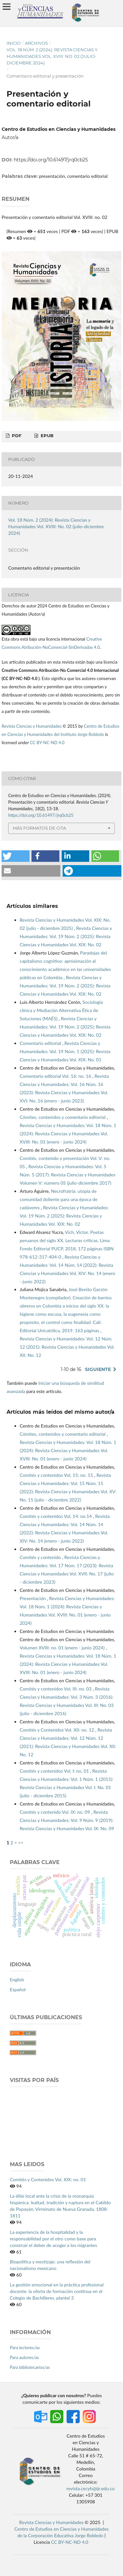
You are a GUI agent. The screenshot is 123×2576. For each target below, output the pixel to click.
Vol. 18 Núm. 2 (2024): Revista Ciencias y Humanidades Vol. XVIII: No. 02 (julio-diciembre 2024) (52, 56)
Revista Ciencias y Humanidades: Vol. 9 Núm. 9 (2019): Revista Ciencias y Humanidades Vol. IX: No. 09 (67, 1820)
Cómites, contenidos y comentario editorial (63, 1117)
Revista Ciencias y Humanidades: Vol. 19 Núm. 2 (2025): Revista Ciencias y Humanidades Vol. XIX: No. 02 (66, 936)
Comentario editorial (41, 1043)
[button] (16, 856)
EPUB (46, 435)
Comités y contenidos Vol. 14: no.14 (56, 1516)
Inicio (14, 43)
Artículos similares (32, 906)
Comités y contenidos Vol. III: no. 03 (56, 1688)
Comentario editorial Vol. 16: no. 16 (56, 1076)
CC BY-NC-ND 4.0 (48, 742)
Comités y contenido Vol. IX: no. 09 (55, 1812)
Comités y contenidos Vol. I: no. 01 (55, 1771)
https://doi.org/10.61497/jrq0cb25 (51, 160)
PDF (15, 435)
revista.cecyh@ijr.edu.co (91, 2488)
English (17, 1979)
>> (20, 1842)
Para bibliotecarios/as (30, 2367)
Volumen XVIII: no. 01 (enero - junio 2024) (63, 1647)
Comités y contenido (41, 1557)
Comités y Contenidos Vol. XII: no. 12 (57, 1730)
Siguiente (98, 1369)
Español (18, 1989)
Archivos (36, 43)
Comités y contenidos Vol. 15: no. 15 (57, 1475)
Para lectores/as (25, 2347)
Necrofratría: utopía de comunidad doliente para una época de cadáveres (58, 1199)
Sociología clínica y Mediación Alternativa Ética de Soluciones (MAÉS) (61, 1010)
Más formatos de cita (39, 828)
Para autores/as (24, 2357)
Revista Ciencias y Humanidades (32, 726)
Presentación (33, 1598)
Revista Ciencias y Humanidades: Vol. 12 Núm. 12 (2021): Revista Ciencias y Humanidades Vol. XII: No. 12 (67, 1347)
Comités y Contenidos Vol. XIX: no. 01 (48, 2179)
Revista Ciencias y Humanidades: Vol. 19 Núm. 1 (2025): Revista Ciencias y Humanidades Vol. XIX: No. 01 (65, 1051)
